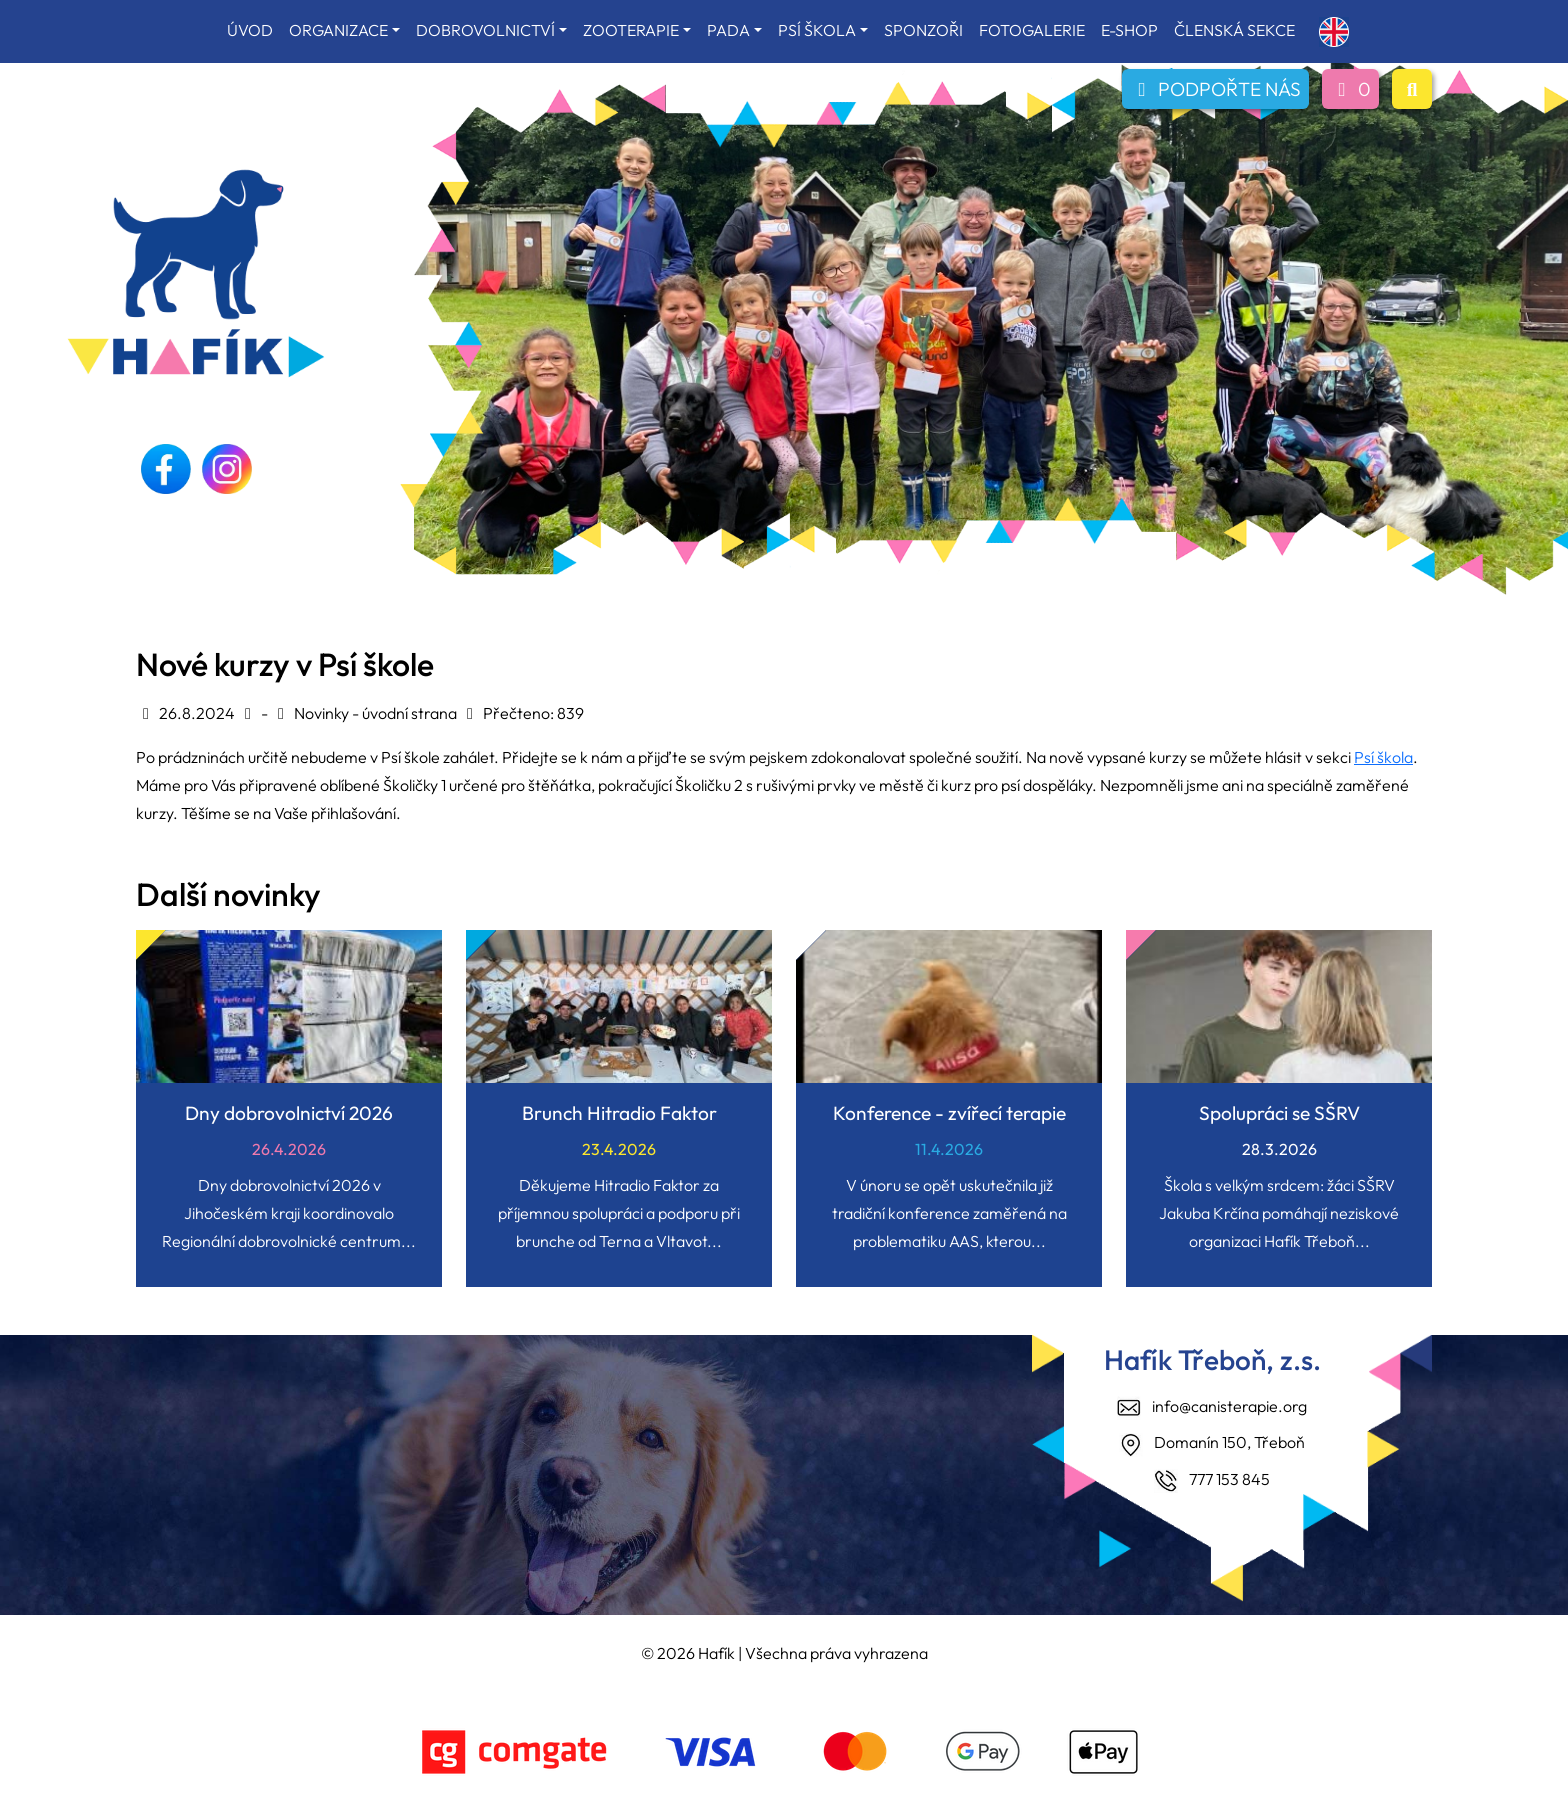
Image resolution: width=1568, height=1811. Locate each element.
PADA (728, 30)
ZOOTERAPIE (631, 30)
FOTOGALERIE (1032, 30)
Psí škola (1383, 757)
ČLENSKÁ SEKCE (1234, 30)
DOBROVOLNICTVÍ (485, 30)
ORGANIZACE (338, 30)
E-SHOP (1129, 30)
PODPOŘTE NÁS (1215, 89)
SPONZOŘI (923, 30)
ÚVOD (250, 30)
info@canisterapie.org (1229, 1406)
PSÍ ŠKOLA (817, 30)
